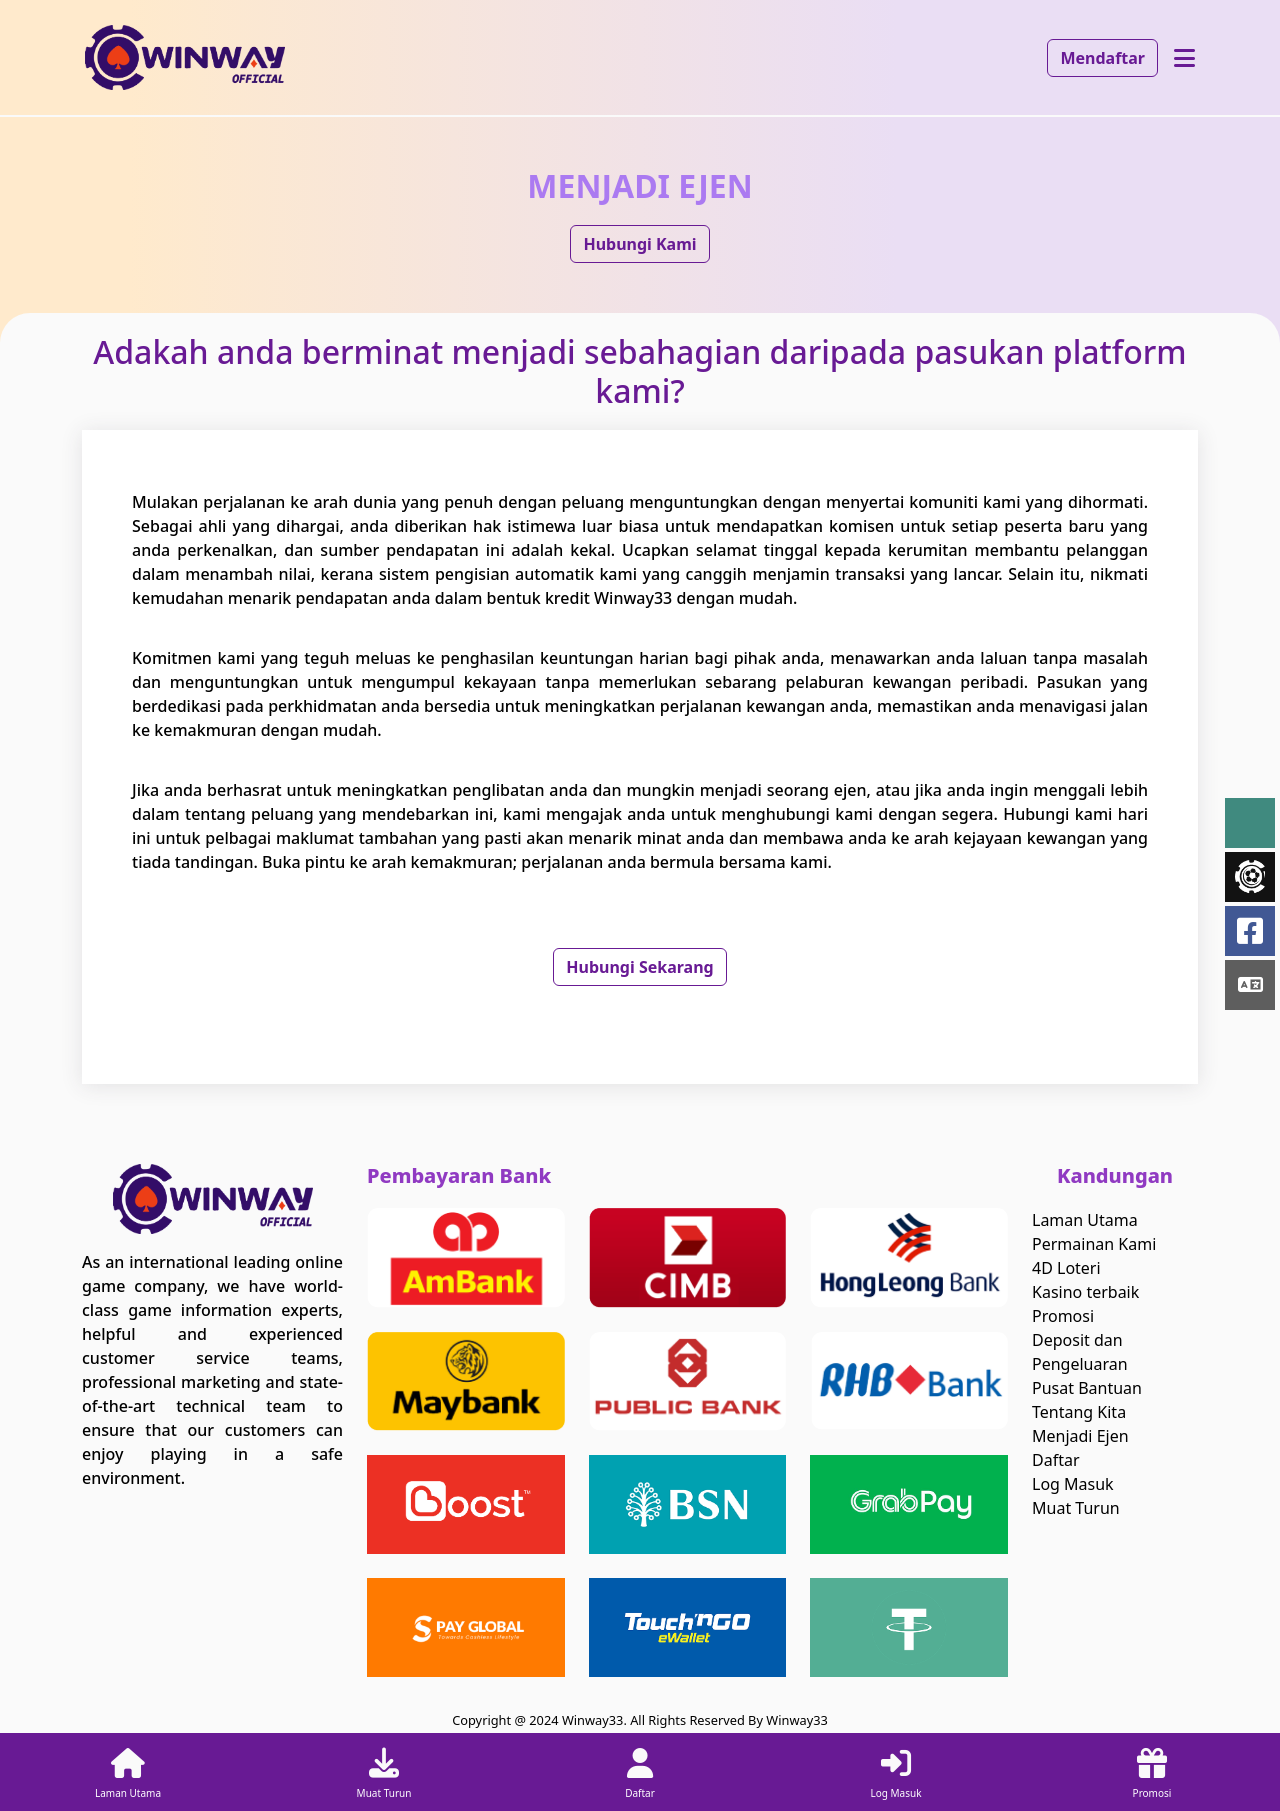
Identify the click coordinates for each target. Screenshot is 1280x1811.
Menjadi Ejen (1080, 1436)
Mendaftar (1102, 58)
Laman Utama (1085, 1220)
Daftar (1056, 1460)
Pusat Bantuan (1087, 1388)
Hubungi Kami (639, 244)
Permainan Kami (1094, 1244)
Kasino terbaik (1085, 1292)
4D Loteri (1066, 1268)
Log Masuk (1073, 1484)
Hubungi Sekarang (639, 967)
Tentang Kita (1079, 1412)
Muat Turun (1076, 1508)
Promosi (1063, 1316)
